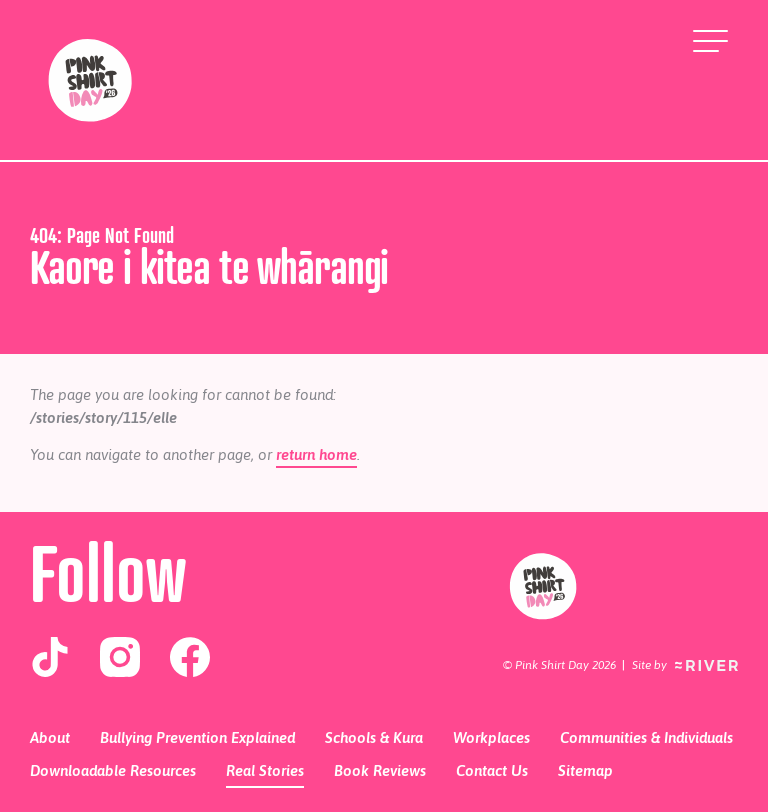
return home (316, 454)
